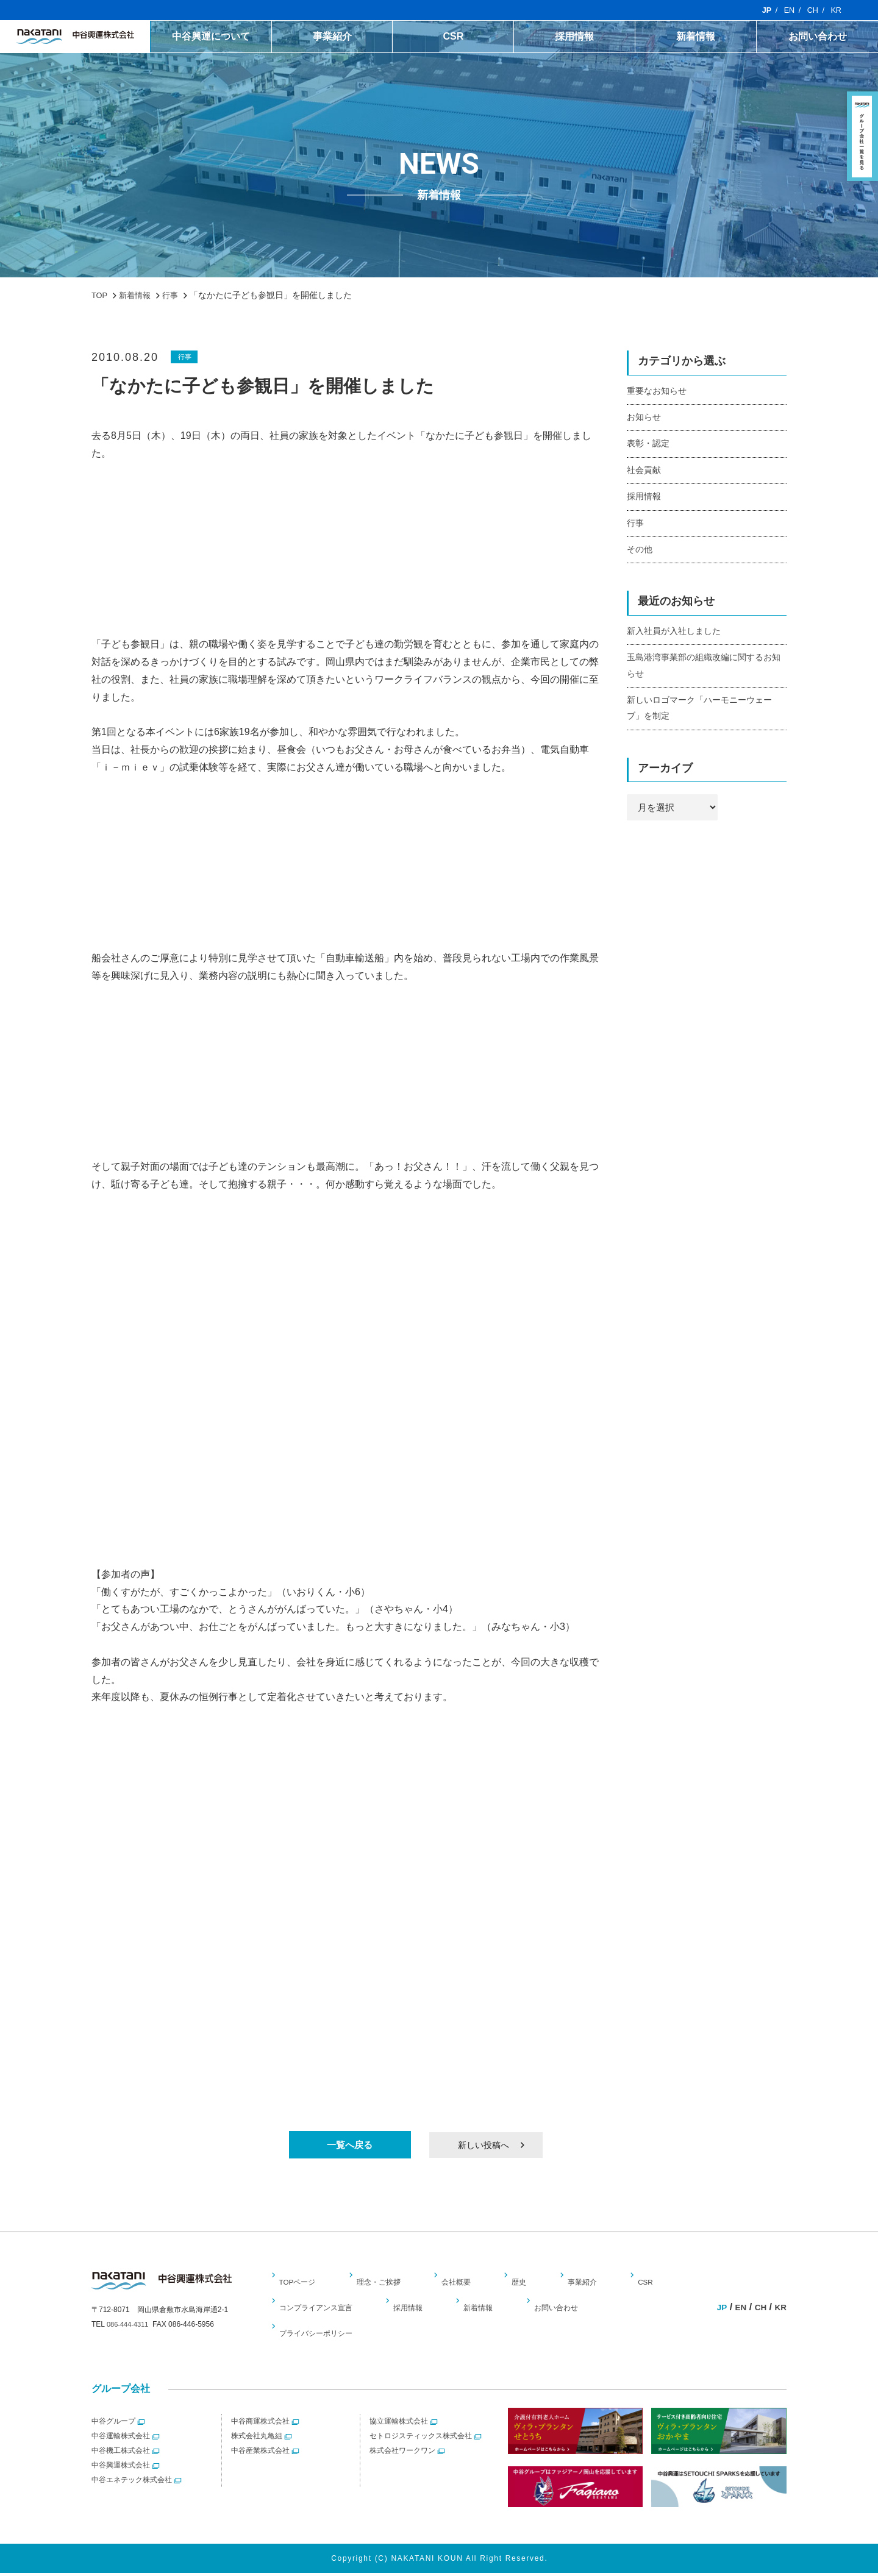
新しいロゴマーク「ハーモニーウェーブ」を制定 (704, 724)
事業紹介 (365, 37)
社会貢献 (645, 475)
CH (811, 10)
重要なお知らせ (659, 391)
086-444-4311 (129, 2331)
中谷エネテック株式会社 (131, 2483)
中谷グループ (113, 2425)
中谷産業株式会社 (260, 2454)
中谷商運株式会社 (260, 2425)
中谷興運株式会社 (120, 2468)
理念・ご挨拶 (382, 2285)
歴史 (520, 2285)
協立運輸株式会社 (398, 2425)
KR (835, 10)
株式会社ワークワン (402, 2454)
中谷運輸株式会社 (120, 2439)
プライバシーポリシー (322, 2336)
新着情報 (706, 37)
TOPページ (301, 2285)
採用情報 (593, 37)
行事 (186, 356)
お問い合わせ (821, 37)
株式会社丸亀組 (256, 2439)
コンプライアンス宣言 (322, 2311)
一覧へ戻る (350, 2146)
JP (762, 10)
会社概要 (460, 2285)
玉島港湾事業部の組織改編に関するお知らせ (704, 678)
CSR (479, 37)
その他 (640, 558)
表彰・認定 (650, 447)
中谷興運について (252, 37)
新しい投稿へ (481, 2146)
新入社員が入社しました (677, 642)
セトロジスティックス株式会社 (420, 2439)
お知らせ (645, 419)
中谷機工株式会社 (120, 2454)
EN (786, 10)
